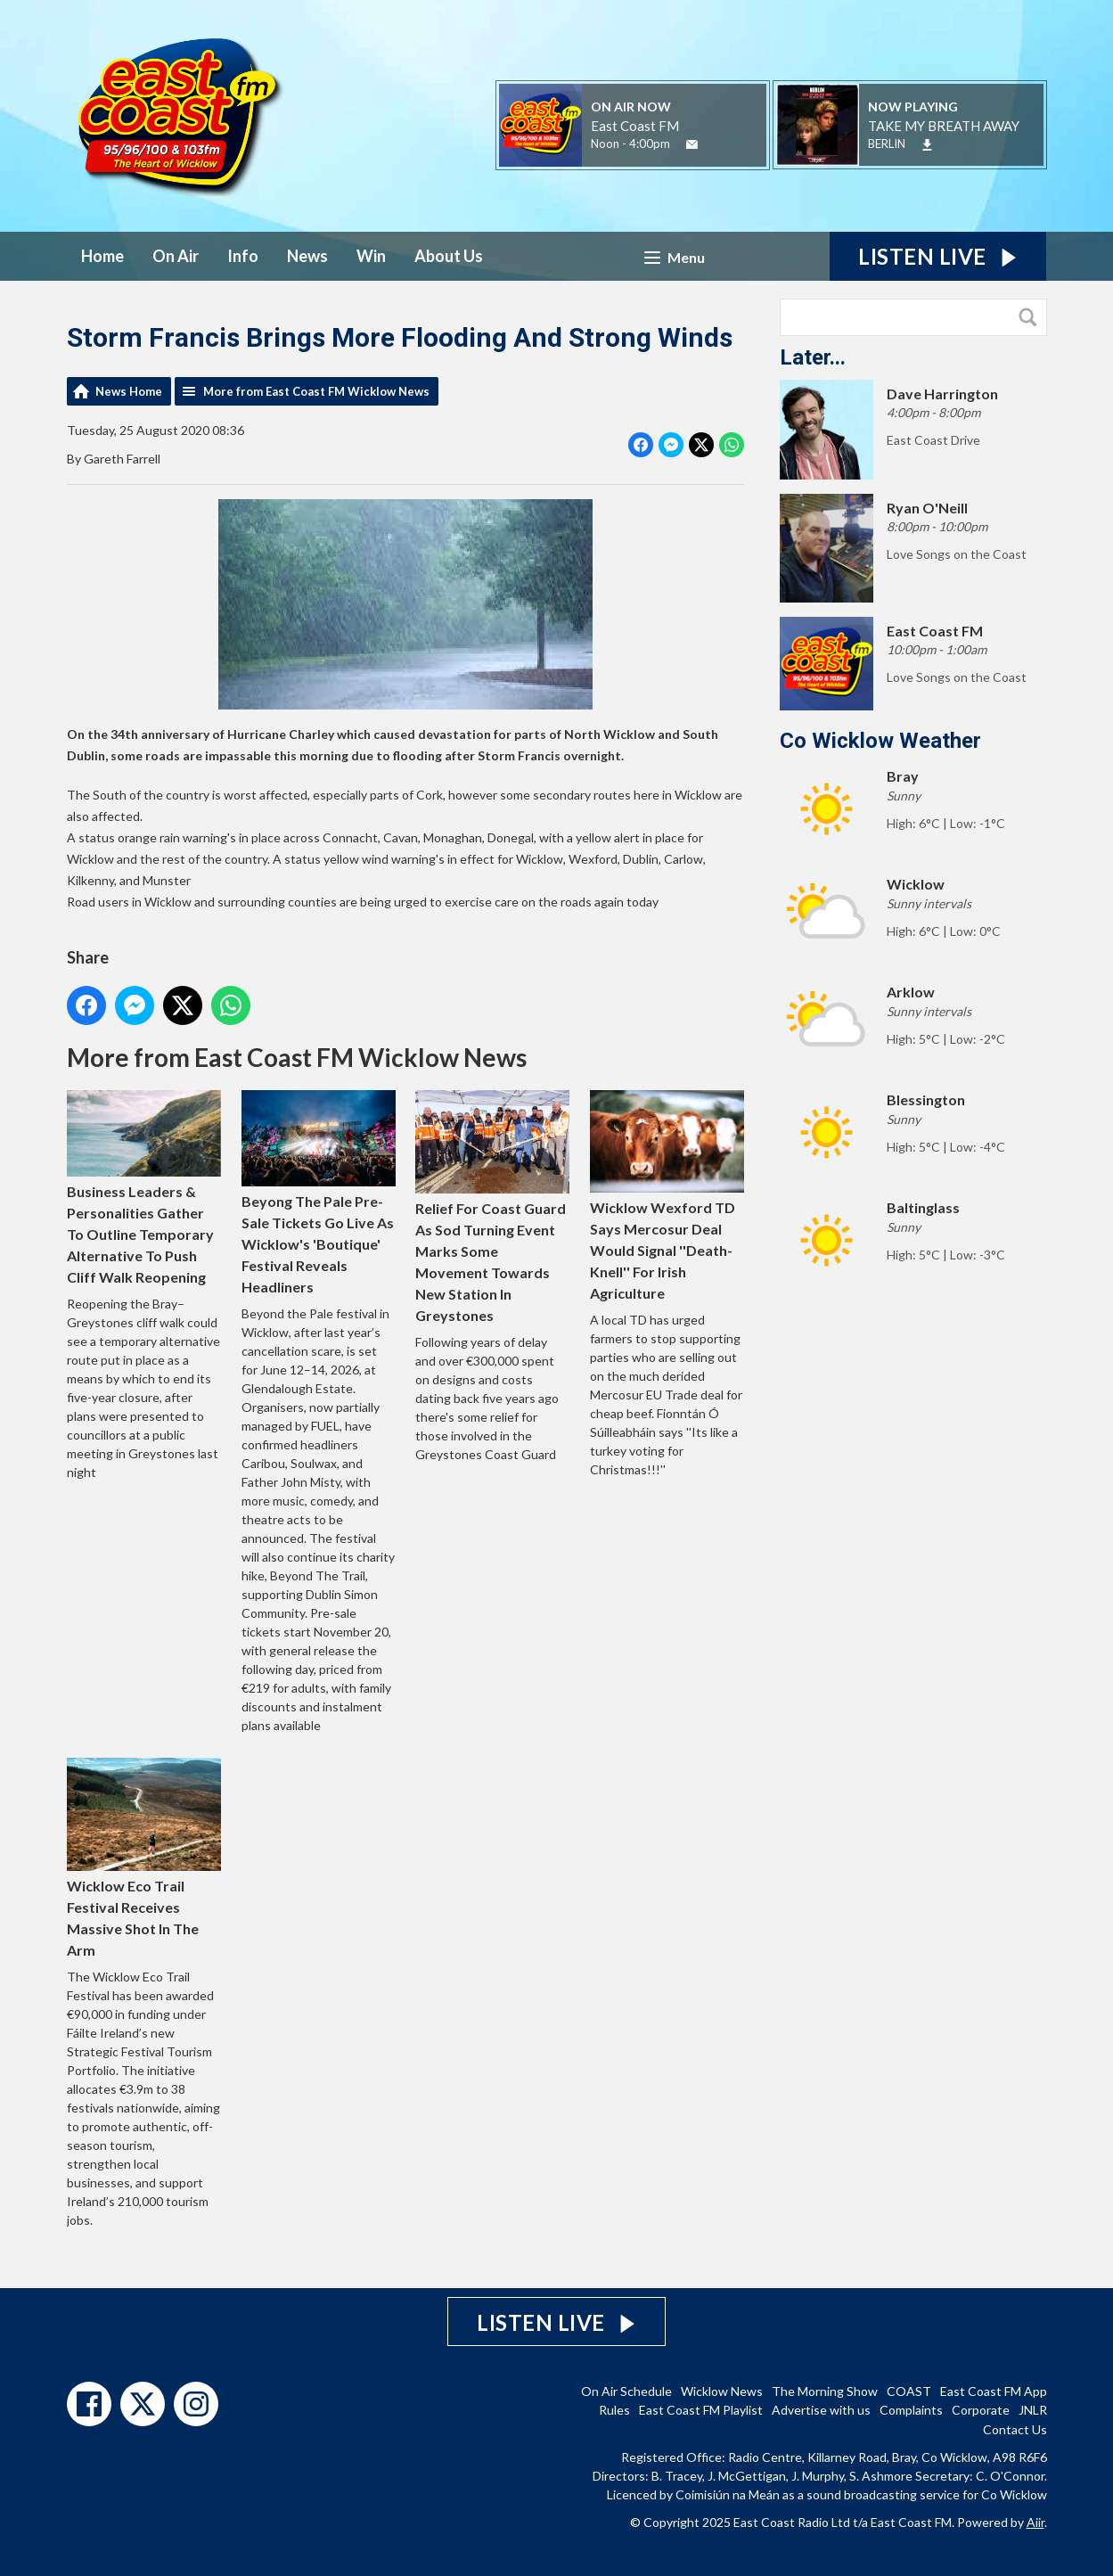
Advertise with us (821, 2409)
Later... (813, 357)
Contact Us (1015, 2429)
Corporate (981, 2409)
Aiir (1035, 2522)
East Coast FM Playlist (701, 2409)
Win (371, 256)
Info (242, 256)
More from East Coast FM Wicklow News (316, 391)
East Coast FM (635, 126)
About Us (448, 256)
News (307, 256)
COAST (909, 2391)
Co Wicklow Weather (880, 740)
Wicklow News (722, 2391)
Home (102, 256)
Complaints (911, 2409)
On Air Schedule (626, 2391)
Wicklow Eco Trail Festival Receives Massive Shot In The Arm (144, 1858)
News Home (128, 391)
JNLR (1033, 2409)
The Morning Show (825, 2391)
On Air (175, 256)
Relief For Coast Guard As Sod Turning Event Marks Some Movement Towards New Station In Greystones (492, 1206)
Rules (614, 2409)
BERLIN (886, 143)
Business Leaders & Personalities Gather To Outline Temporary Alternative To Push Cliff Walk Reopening (144, 1187)
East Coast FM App (993, 2391)
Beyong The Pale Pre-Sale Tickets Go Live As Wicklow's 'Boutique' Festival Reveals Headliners (318, 1192)
